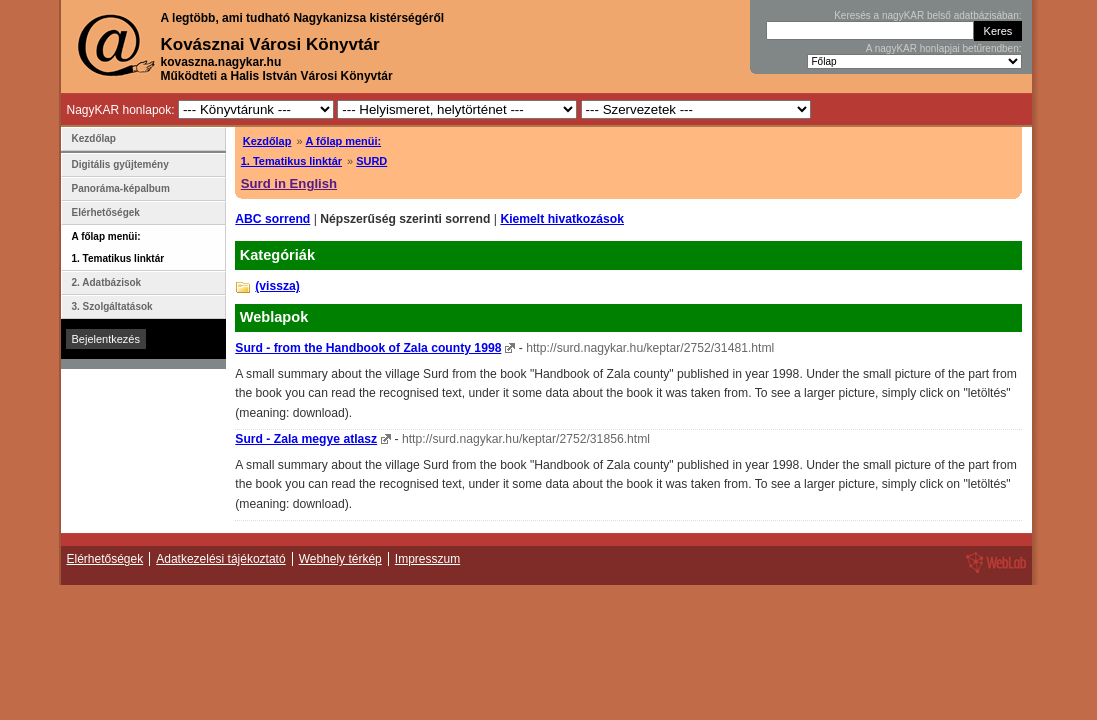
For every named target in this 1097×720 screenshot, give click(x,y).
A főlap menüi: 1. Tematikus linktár (118, 247)
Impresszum (427, 559)
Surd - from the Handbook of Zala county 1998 (368, 348)
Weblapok (274, 317)
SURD (371, 161)
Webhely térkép (340, 559)
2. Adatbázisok (107, 282)
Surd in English (289, 183)
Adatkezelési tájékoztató (220, 559)
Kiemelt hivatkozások (562, 219)
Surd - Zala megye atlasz (306, 439)
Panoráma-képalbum (121, 188)
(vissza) (277, 286)
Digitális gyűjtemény (120, 164)
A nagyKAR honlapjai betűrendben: (944, 48)
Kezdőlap (267, 141)
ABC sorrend (272, 219)
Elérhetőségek (106, 212)
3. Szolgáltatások (112, 306)
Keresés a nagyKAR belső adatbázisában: (927, 15)
